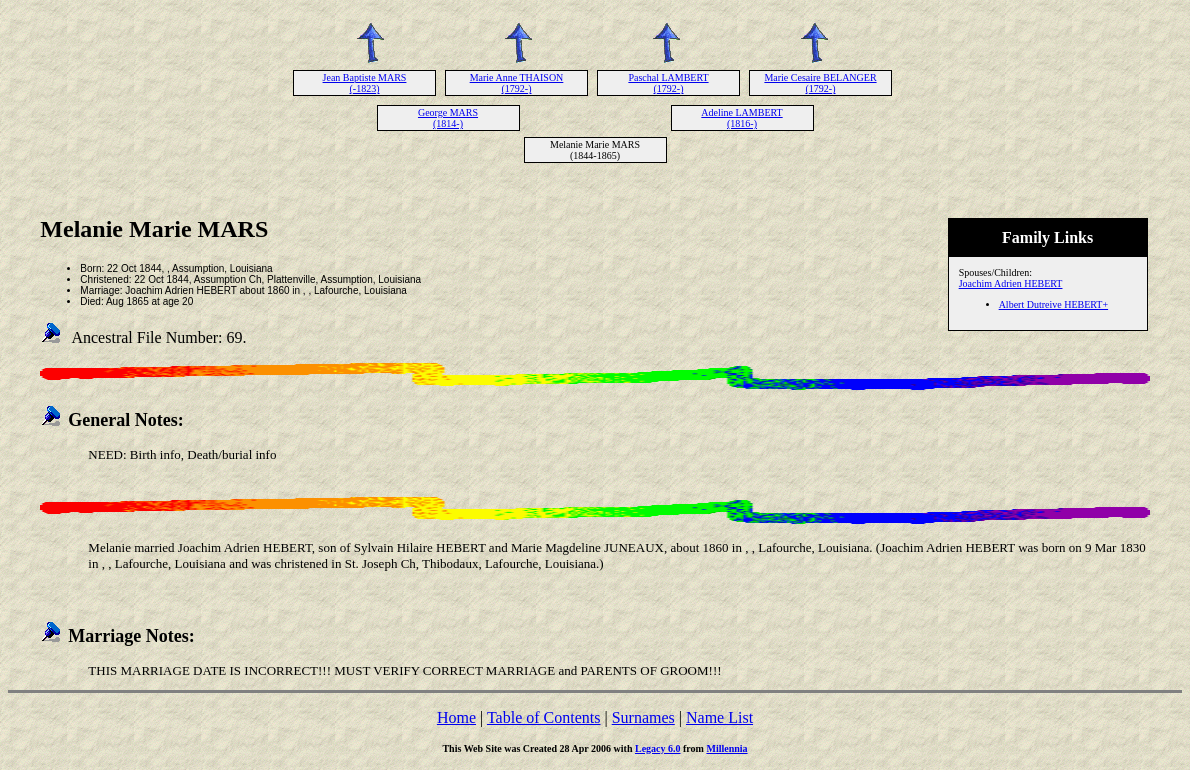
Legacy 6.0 (658, 748)
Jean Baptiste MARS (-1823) (365, 83)
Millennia (726, 748)
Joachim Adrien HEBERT (1011, 283)
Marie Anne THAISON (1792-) (517, 83)
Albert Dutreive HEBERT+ (1053, 304)
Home (456, 717)
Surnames (643, 717)
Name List (719, 717)
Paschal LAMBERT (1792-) (668, 83)
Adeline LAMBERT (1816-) (741, 118)
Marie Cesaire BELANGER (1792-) (820, 83)
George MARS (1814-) (448, 118)
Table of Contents (544, 717)
